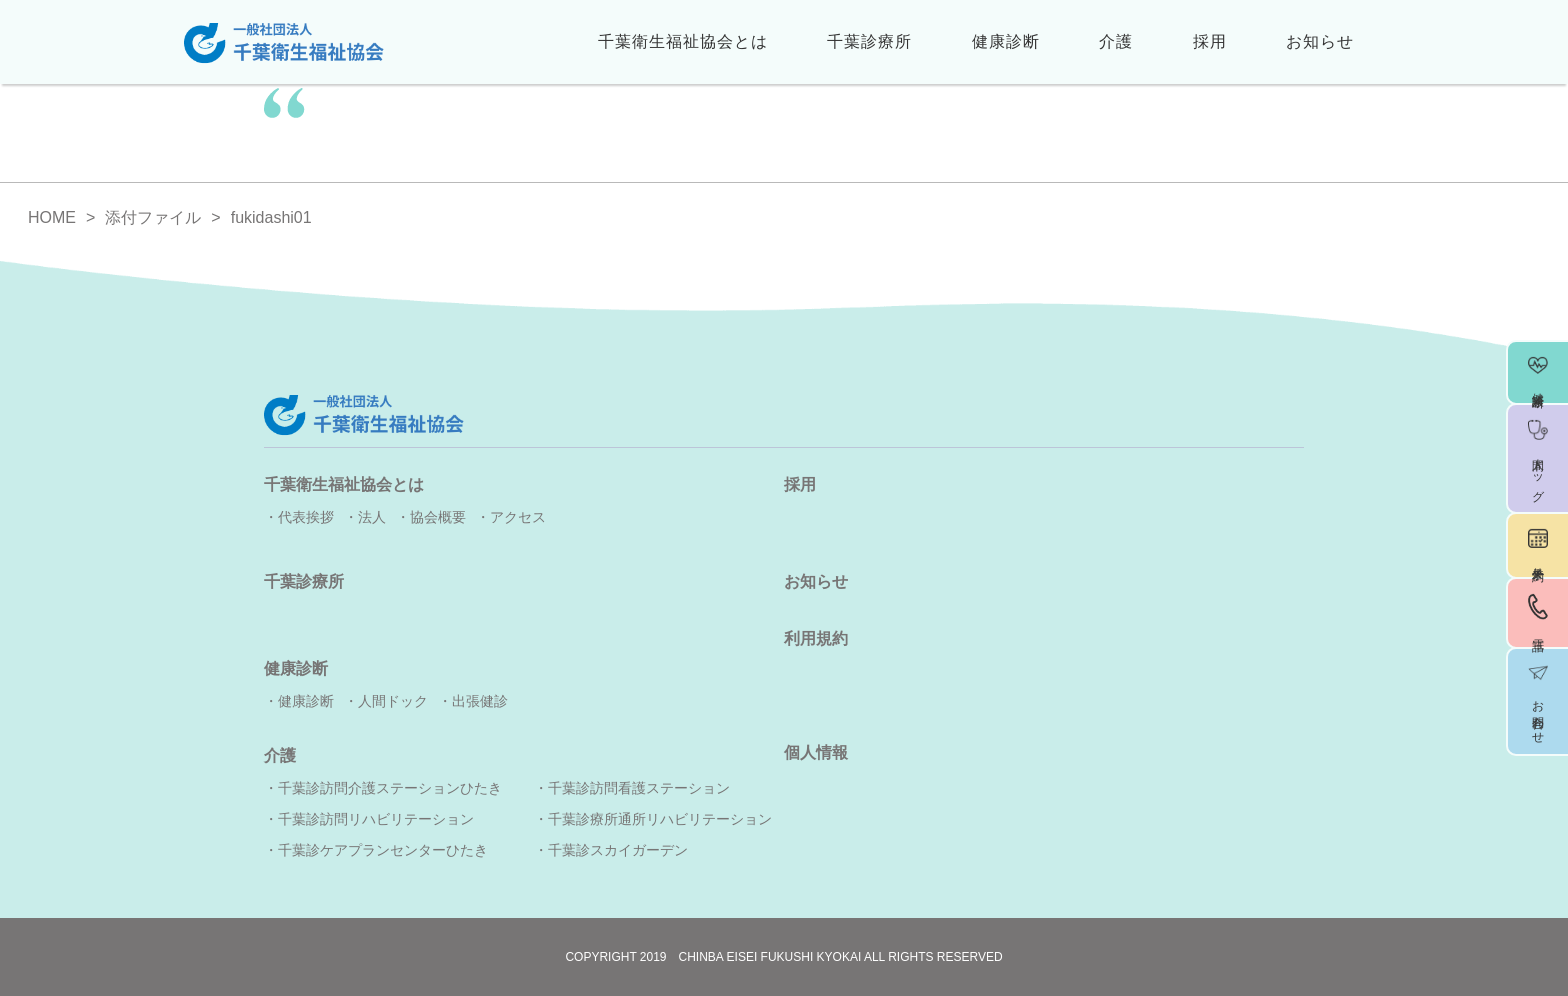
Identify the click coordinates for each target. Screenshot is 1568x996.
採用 (1210, 41)
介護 (1116, 41)
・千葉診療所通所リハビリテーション (653, 819)
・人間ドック (386, 701)
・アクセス (511, 517)
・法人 (365, 517)
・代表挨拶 (299, 517)
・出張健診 (473, 701)
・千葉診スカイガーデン (611, 850)
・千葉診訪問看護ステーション (632, 788)
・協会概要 (431, 517)
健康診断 (1006, 41)
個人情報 (816, 752)
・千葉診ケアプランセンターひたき (376, 850)
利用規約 (816, 638)
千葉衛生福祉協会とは (683, 41)
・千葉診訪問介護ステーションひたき (383, 788)
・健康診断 (299, 701)
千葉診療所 (869, 41)
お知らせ (1320, 41)
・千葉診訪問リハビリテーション (369, 819)
